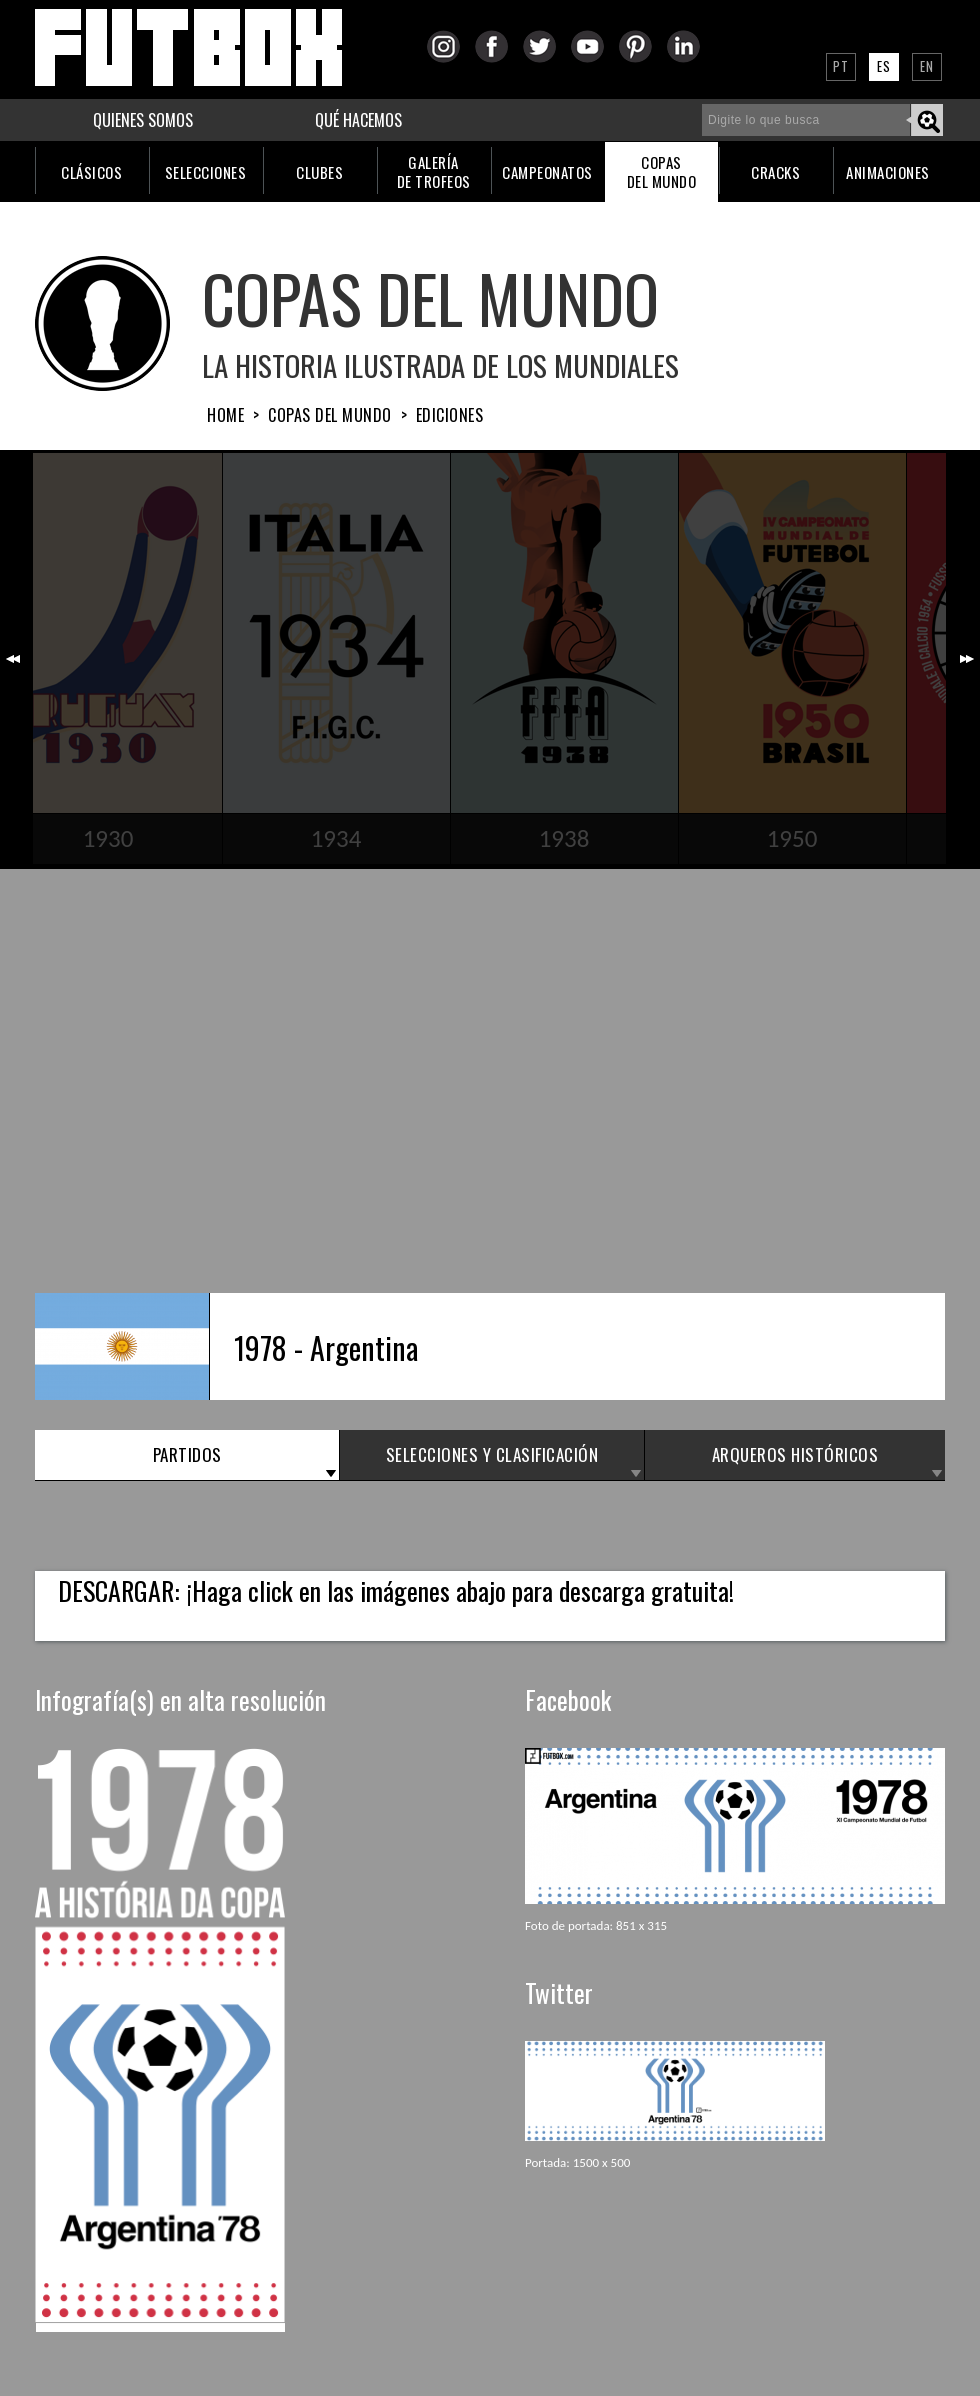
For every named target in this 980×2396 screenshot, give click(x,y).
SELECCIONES (206, 172)
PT (841, 66)
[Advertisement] (476, 1079)
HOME (225, 415)
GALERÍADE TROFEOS (434, 171)
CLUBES (319, 172)
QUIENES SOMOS (143, 120)
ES (884, 66)
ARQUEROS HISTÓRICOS (795, 1454)
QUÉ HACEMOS (358, 120)
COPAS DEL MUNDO (430, 297)
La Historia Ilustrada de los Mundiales (440, 364)
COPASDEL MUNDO (662, 171)
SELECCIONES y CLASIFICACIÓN (492, 1454)
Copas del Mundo (330, 415)
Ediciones (450, 415)
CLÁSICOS (91, 172)
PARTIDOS (187, 1454)
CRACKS (775, 172)
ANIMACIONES (888, 172)
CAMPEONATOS (547, 172)
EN (927, 66)
